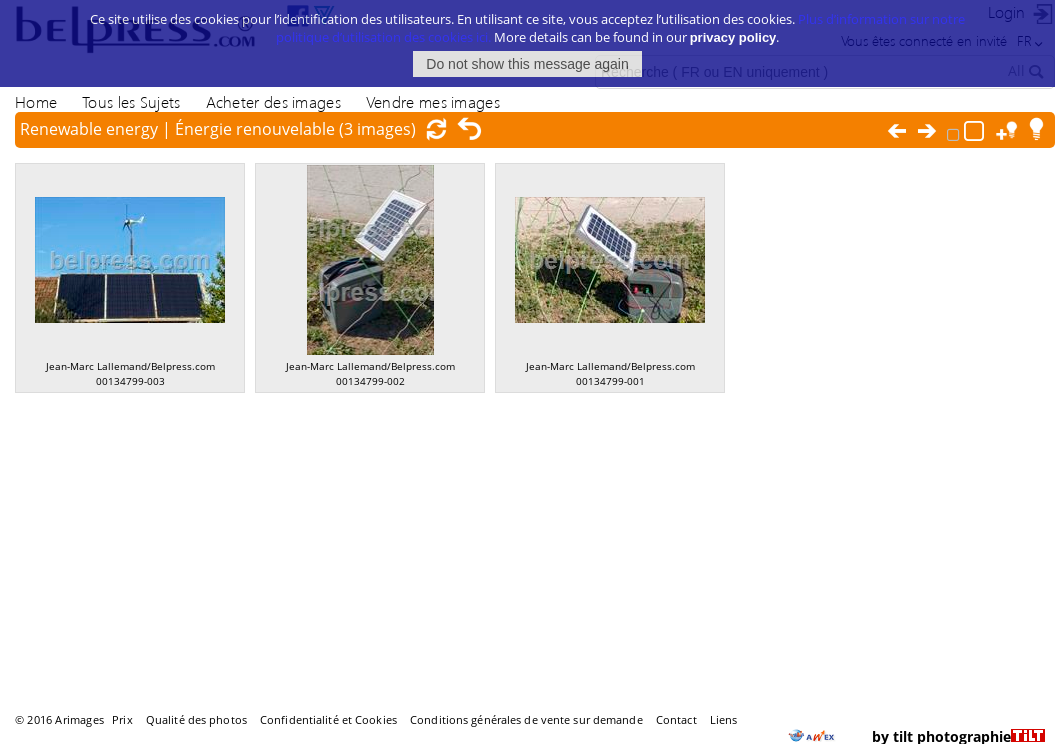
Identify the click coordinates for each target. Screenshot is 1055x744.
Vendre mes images (433, 101)
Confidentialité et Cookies (328, 719)
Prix (122, 719)
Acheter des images (273, 101)
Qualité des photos (196, 719)
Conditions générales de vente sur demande (526, 719)
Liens (724, 719)
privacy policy (733, 36)
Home (36, 101)
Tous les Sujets (131, 101)
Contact (676, 719)
